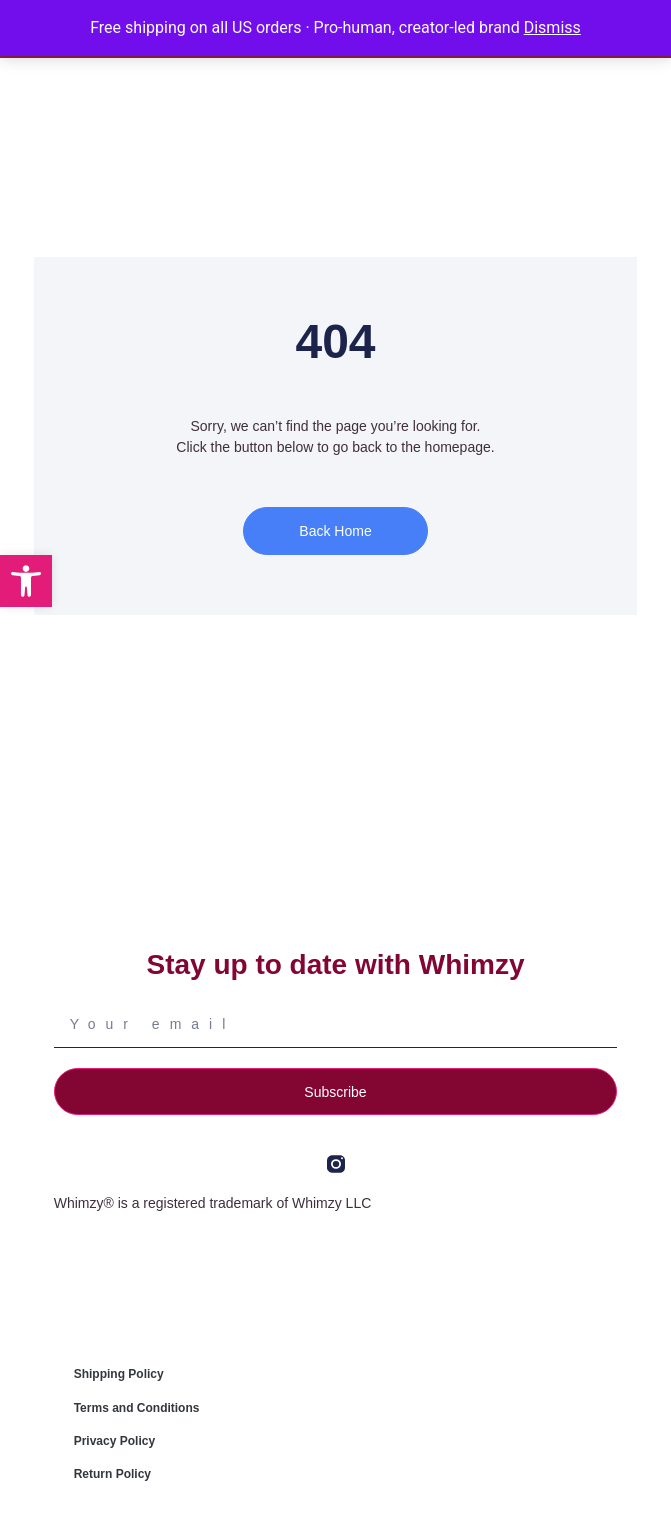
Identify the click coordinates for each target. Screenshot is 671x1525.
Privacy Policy (114, 1441)
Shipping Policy (119, 1374)
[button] (26, 581)
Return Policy (112, 1474)
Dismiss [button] (552, 27)
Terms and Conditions (137, 1408)
